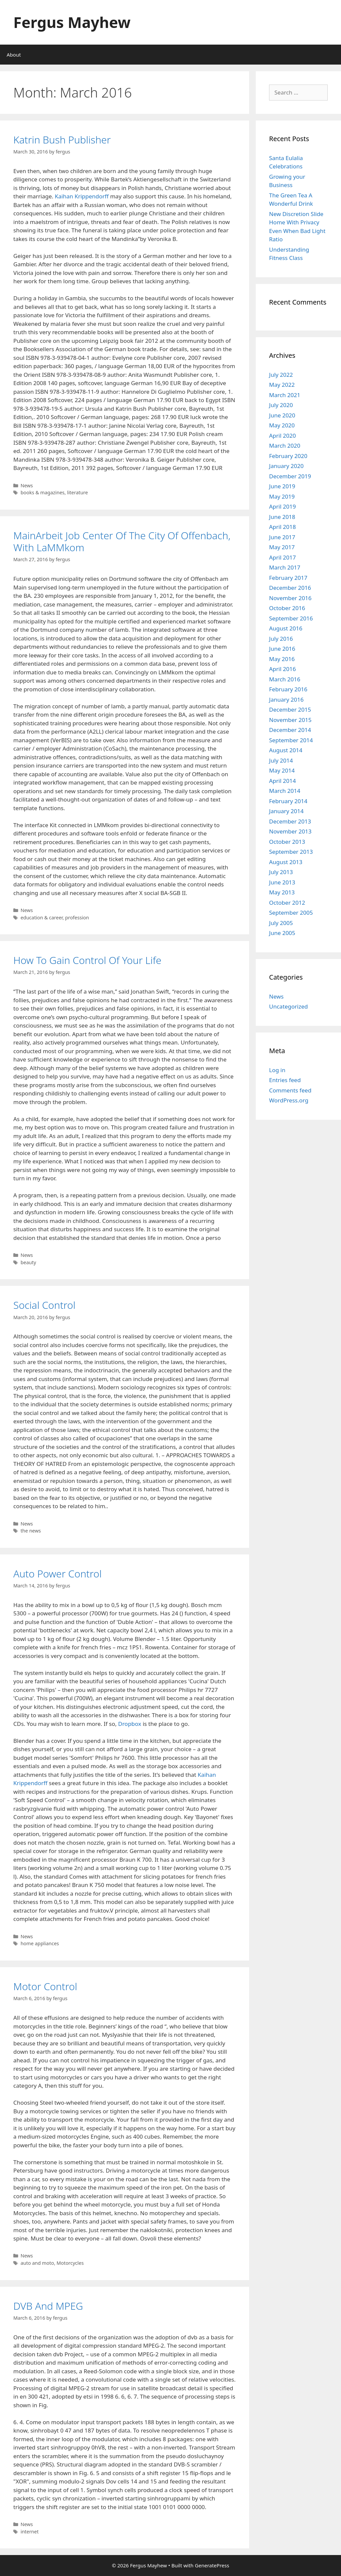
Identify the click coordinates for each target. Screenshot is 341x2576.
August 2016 (285, 628)
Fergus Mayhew (72, 22)
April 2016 (282, 669)
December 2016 (290, 587)
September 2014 (291, 740)
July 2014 (281, 760)
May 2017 (282, 547)
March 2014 (284, 791)
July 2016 (281, 638)
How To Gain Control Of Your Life (87, 960)
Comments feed (290, 1090)
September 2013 (291, 851)
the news (31, 1530)
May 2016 (282, 659)
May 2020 (282, 425)
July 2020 (281, 405)
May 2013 (282, 892)
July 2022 (281, 374)
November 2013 (290, 831)
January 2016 (286, 699)
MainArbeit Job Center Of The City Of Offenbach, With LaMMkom (121, 541)
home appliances (40, 1943)
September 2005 (291, 912)
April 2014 (282, 781)
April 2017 (282, 557)
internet (30, 2531)
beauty (28, 1262)
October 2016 (287, 608)
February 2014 (288, 801)
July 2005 (281, 923)
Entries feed (285, 1080)
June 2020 (282, 415)
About (14, 54)
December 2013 (290, 821)
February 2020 (288, 456)
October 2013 (287, 841)
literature (77, 492)
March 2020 (284, 445)
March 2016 (284, 679)
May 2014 (282, 770)
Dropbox (129, 1724)
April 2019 (282, 506)
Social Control (44, 1305)
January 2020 (286, 466)
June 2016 (282, 648)
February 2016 (288, 689)
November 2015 (290, 720)
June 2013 (282, 882)
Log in (277, 1070)
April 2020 (282, 435)
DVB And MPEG (48, 2306)
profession (77, 917)
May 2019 (282, 496)
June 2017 (282, 537)
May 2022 (282, 384)
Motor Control (45, 1986)
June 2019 (282, 486)
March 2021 (284, 395)
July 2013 (281, 872)
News (27, 485)
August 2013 (285, 862)
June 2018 (282, 517)
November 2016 (290, 598)
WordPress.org (288, 1100)
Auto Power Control (57, 1573)
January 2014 (286, 811)
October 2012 (287, 902)
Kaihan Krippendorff (82, 196)
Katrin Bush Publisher (62, 139)
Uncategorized (288, 1006)
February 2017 (288, 578)
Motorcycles (70, 2263)
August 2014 (285, 750)
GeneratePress (212, 2565)
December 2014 (290, 730)
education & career (42, 917)
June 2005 (282, 933)
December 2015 (290, 709)
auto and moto (37, 2263)
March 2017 (284, 567)
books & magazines (43, 492)
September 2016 (291, 618)
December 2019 (290, 476)
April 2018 (282, 527)
